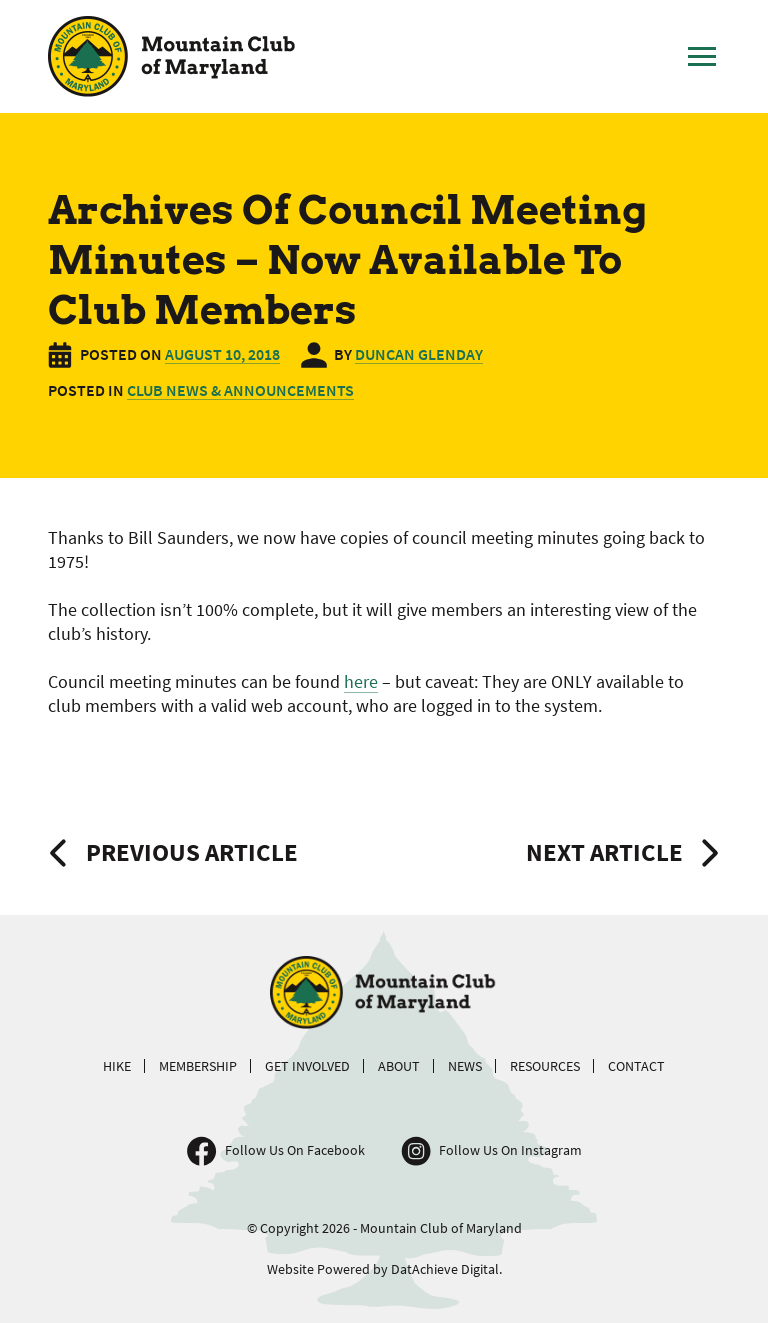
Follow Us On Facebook (295, 1150)
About (399, 1066)
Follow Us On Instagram (510, 1150)
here (361, 681)
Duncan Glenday (419, 354)
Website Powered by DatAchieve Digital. (384, 1269)
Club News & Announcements (240, 390)
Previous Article (192, 852)
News (465, 1066)
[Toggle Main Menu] (702, 57)
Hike (117, 1066)
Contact (636, 1066)
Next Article (604, 852)
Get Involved (307, 1066)
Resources (545, 1066)
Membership (198, 1066)
